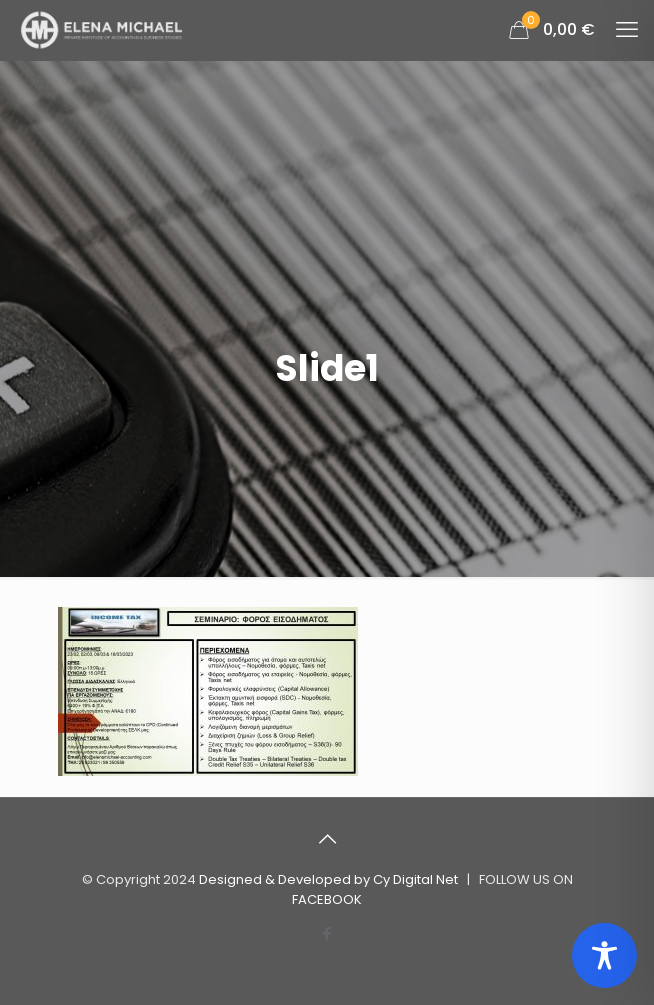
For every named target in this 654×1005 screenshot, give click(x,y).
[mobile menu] (627, 30)
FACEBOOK (327, 899)
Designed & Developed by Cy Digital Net (330, 879)
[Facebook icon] (327, 933)
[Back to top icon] (327, 839)
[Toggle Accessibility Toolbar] (604, 955)
